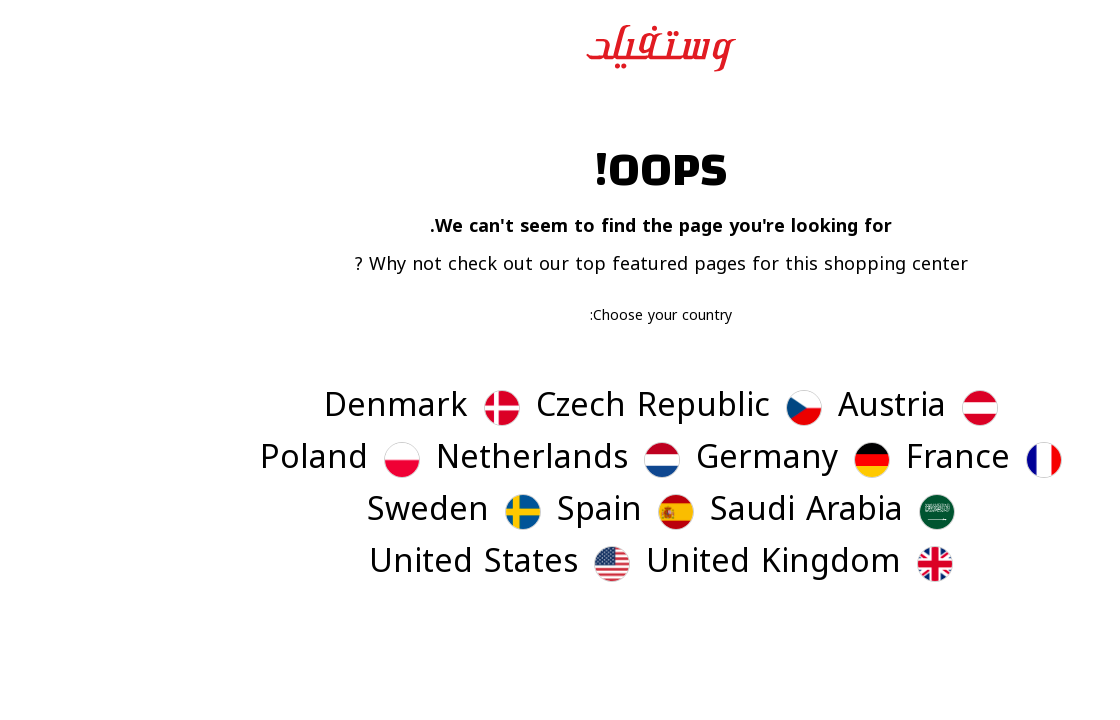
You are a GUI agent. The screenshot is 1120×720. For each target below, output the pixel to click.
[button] (817, 408)
